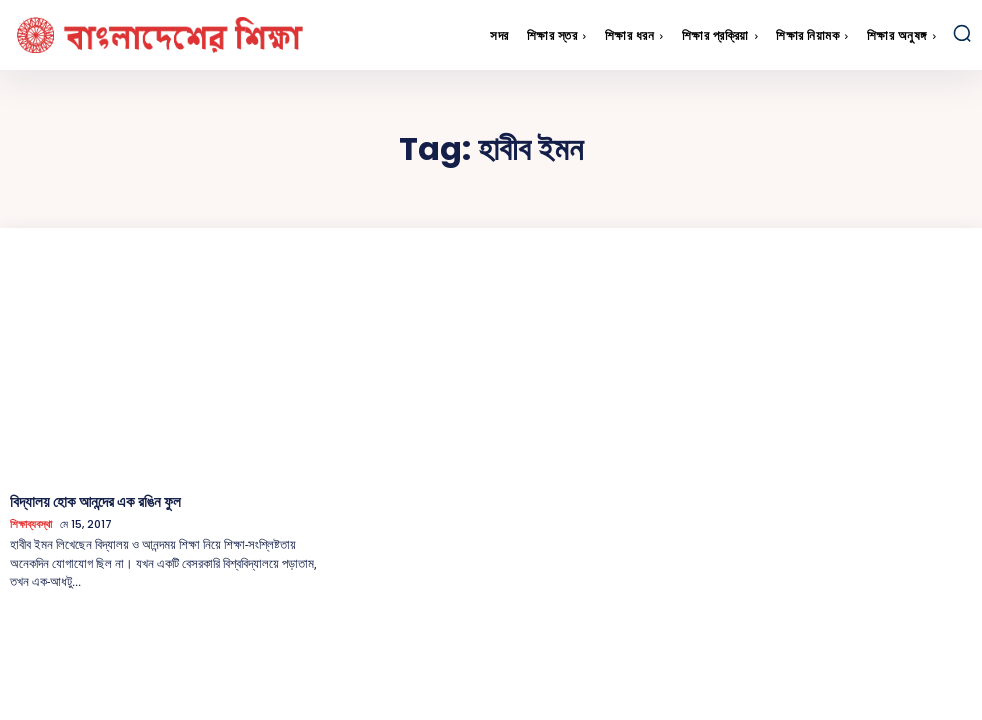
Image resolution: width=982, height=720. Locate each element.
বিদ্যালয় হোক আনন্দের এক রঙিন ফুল (90, 501)
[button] (962, 33)
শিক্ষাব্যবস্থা (31, 523)
